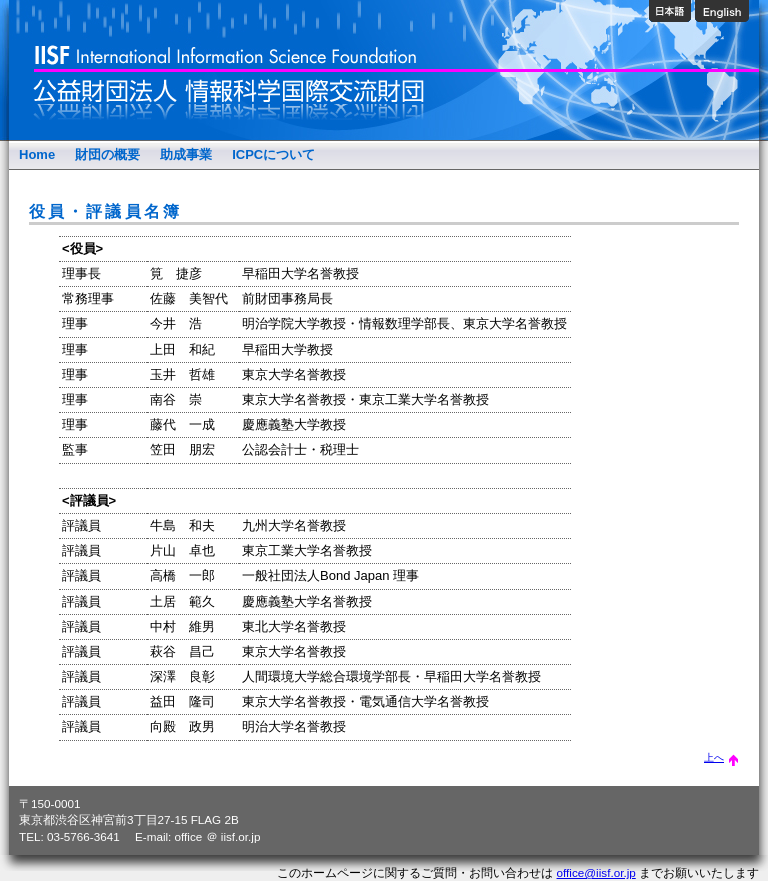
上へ (721, 757)
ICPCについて (273, 154)
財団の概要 (107, 154)
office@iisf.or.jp (596, 872)
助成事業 (186, 154)
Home (37, 154)
